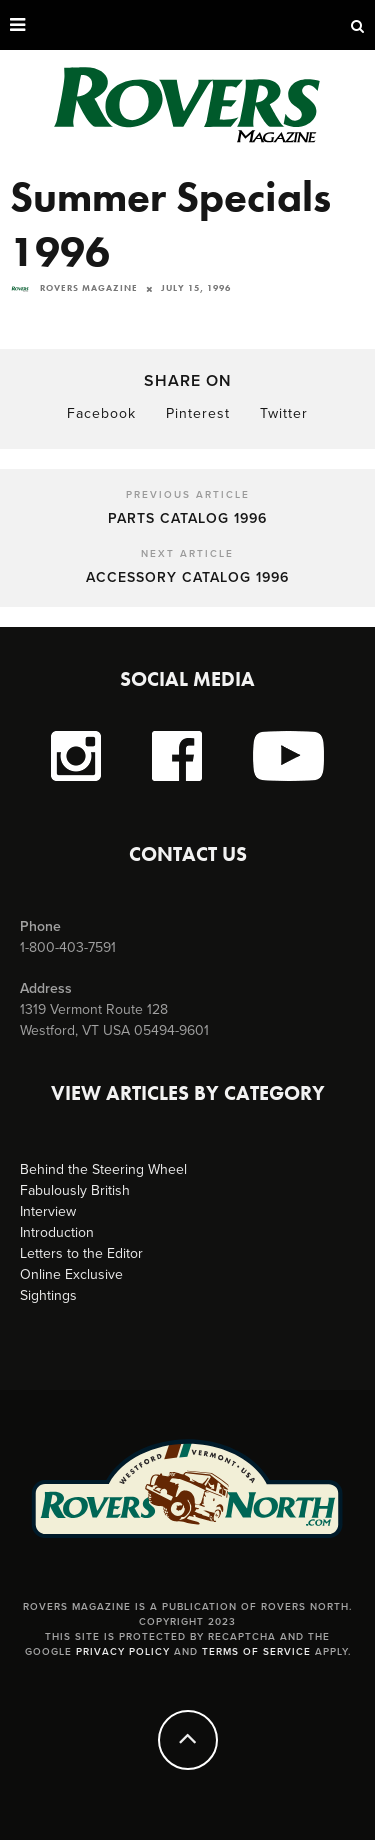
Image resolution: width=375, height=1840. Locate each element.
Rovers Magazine (74, 288)
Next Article (187, 554)
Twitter (284, 413)
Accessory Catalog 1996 (187, 577)
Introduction (57, 1232)
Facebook (101, 413)
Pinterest (198, 413)
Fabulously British (75, 1190)
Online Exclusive (71, 1274)
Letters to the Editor (81, 1253)
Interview (48, 1211)
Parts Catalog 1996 (187, 518)
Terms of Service (256, 1652)
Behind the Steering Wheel (103, 1169)
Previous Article (188, 495)
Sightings (48, 1295)
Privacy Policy (123, 1652)
